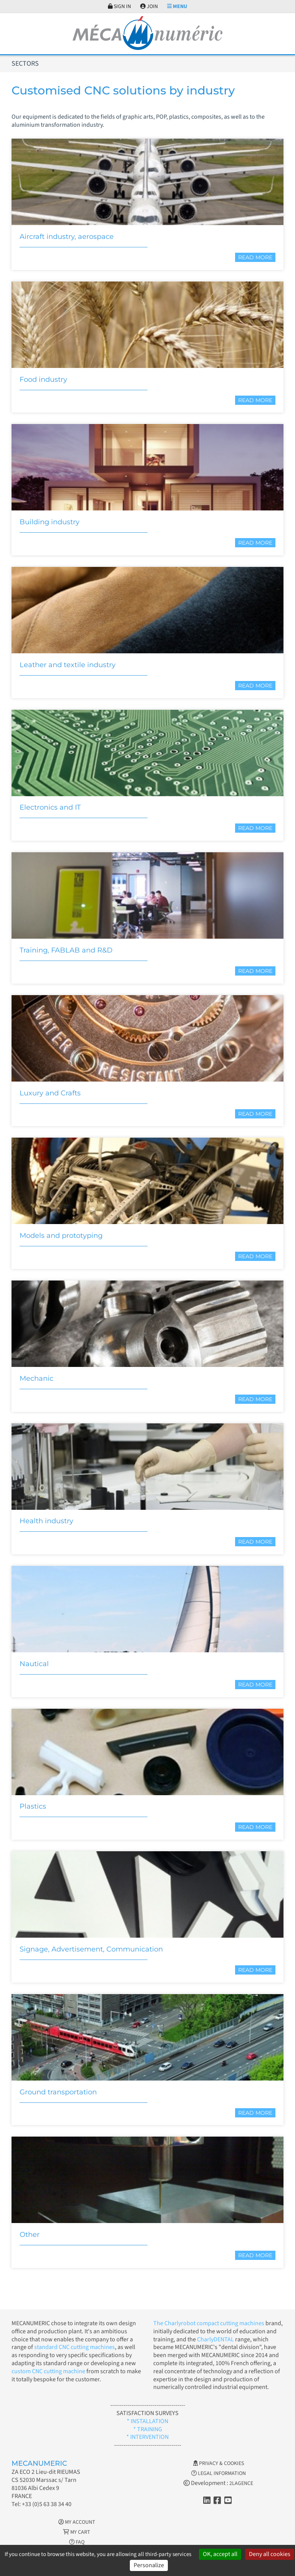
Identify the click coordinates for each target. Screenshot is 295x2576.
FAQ (77, 2542)
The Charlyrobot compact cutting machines (208, 2323)
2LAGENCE (241, 2483)
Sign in (119, 6)
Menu (177, 6)
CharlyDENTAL (216, 2339)
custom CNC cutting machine (48, 2371)
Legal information (218, 2473)
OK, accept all (220, 2554)
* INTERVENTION (147, 2437)
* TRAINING (147, 2429)
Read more (255, 257)
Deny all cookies (269, 2554)
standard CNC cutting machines (74, 2347)
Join (149, 6)
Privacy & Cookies (218, 2463)
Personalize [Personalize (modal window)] (149, 2565)
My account (76, 2522)
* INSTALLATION (147, 2421)
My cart (76, 2532)
